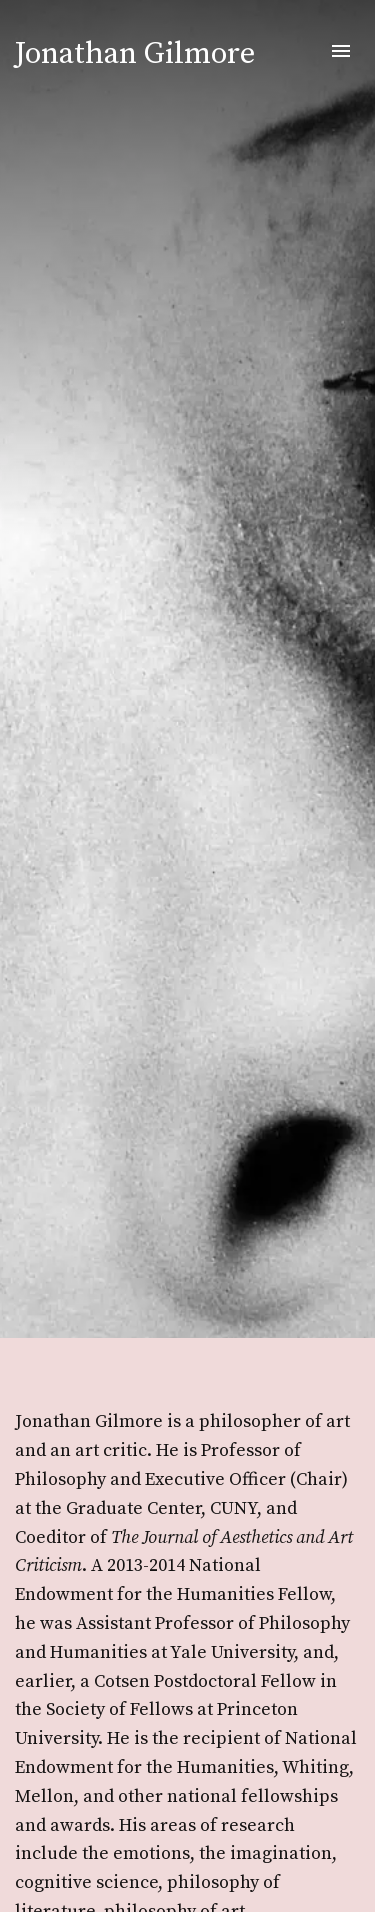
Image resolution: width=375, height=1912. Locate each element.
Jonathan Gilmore (135, 54)
